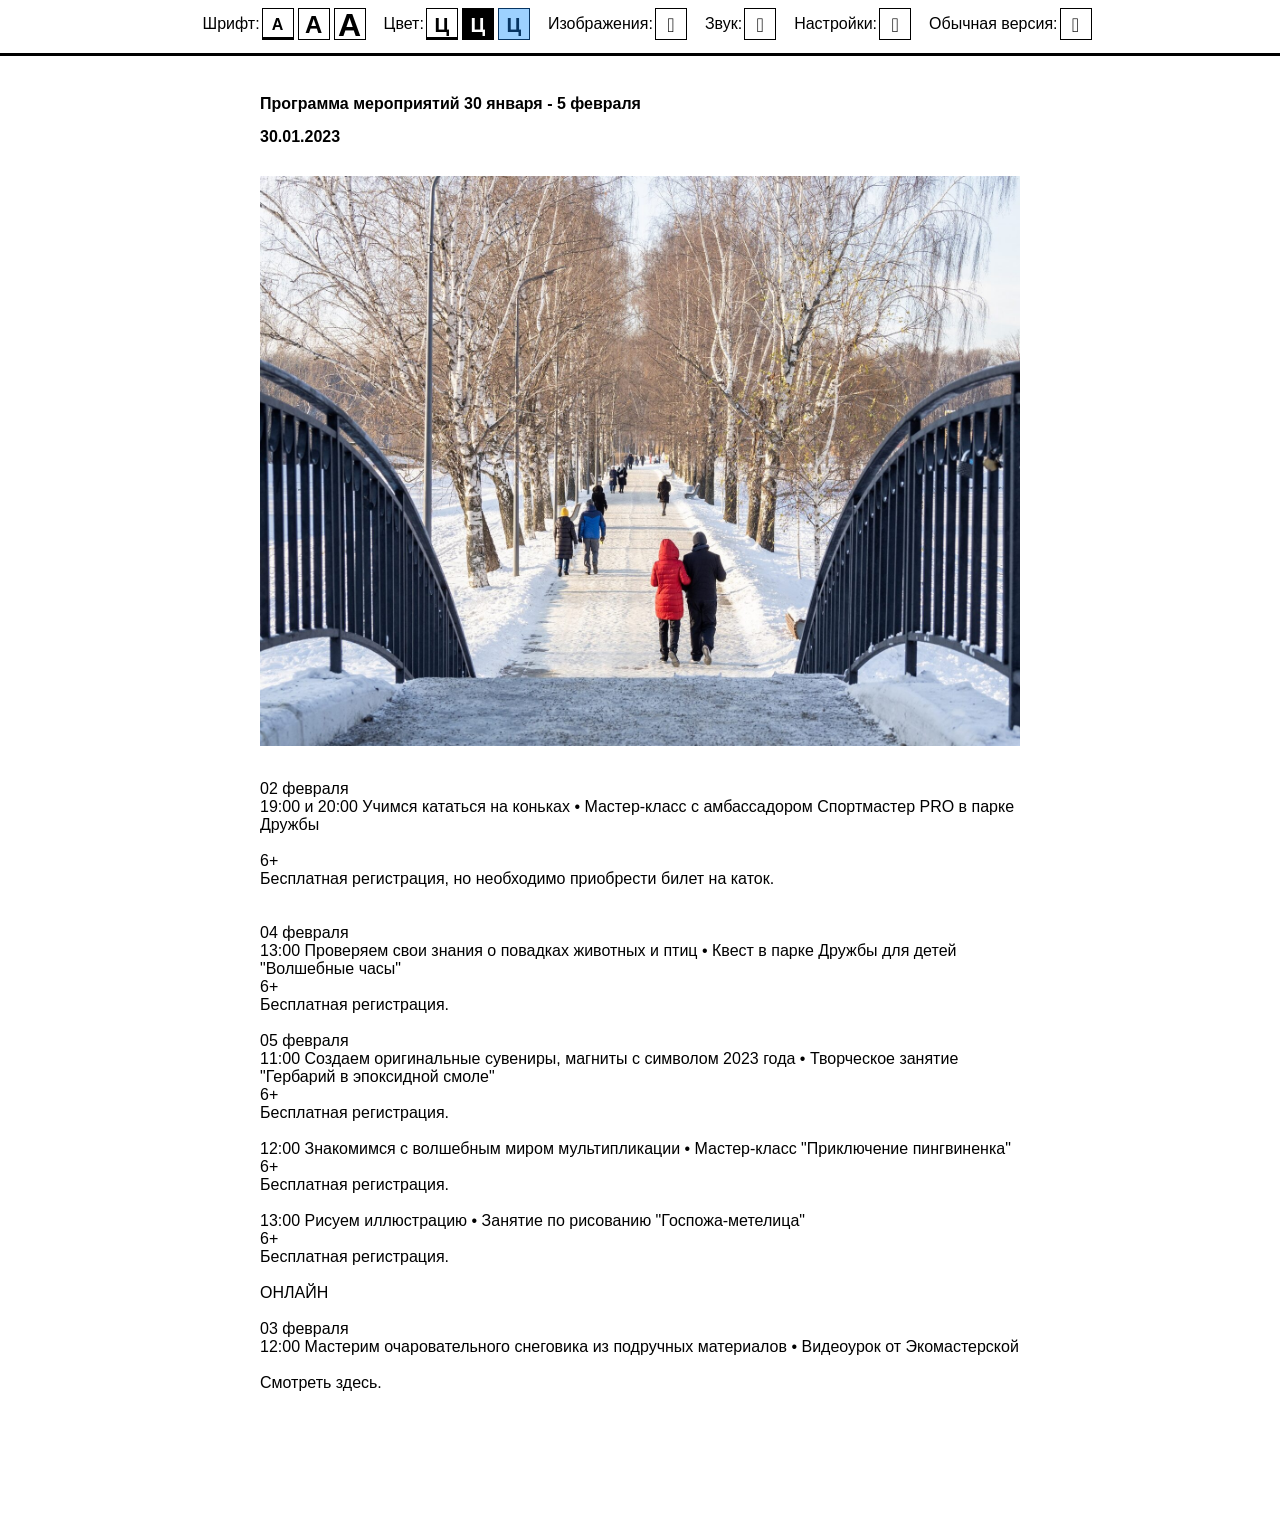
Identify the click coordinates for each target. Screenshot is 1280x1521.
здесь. (359, 1382)
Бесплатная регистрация (352, 878)
